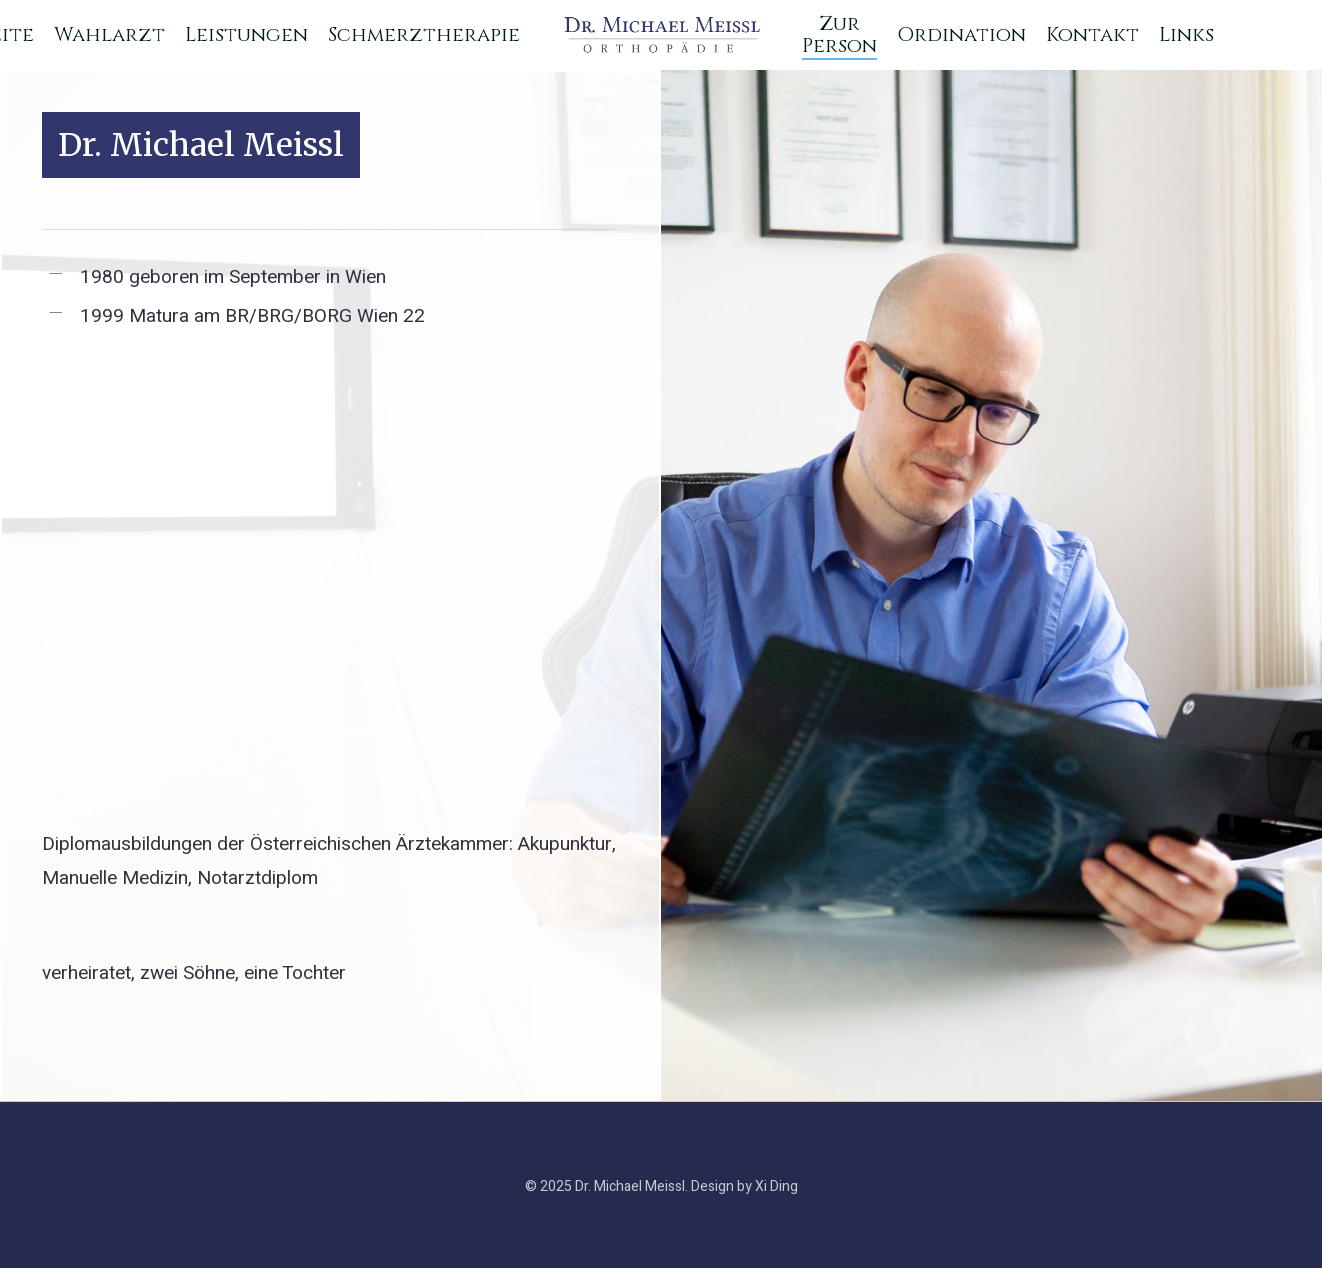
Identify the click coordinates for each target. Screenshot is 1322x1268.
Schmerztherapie (424, 35)
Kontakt (1092, 35)
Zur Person (839, 35)
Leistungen (246, 35)
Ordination (961, 35)
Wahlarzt (109, 35)
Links (1186, 35)
